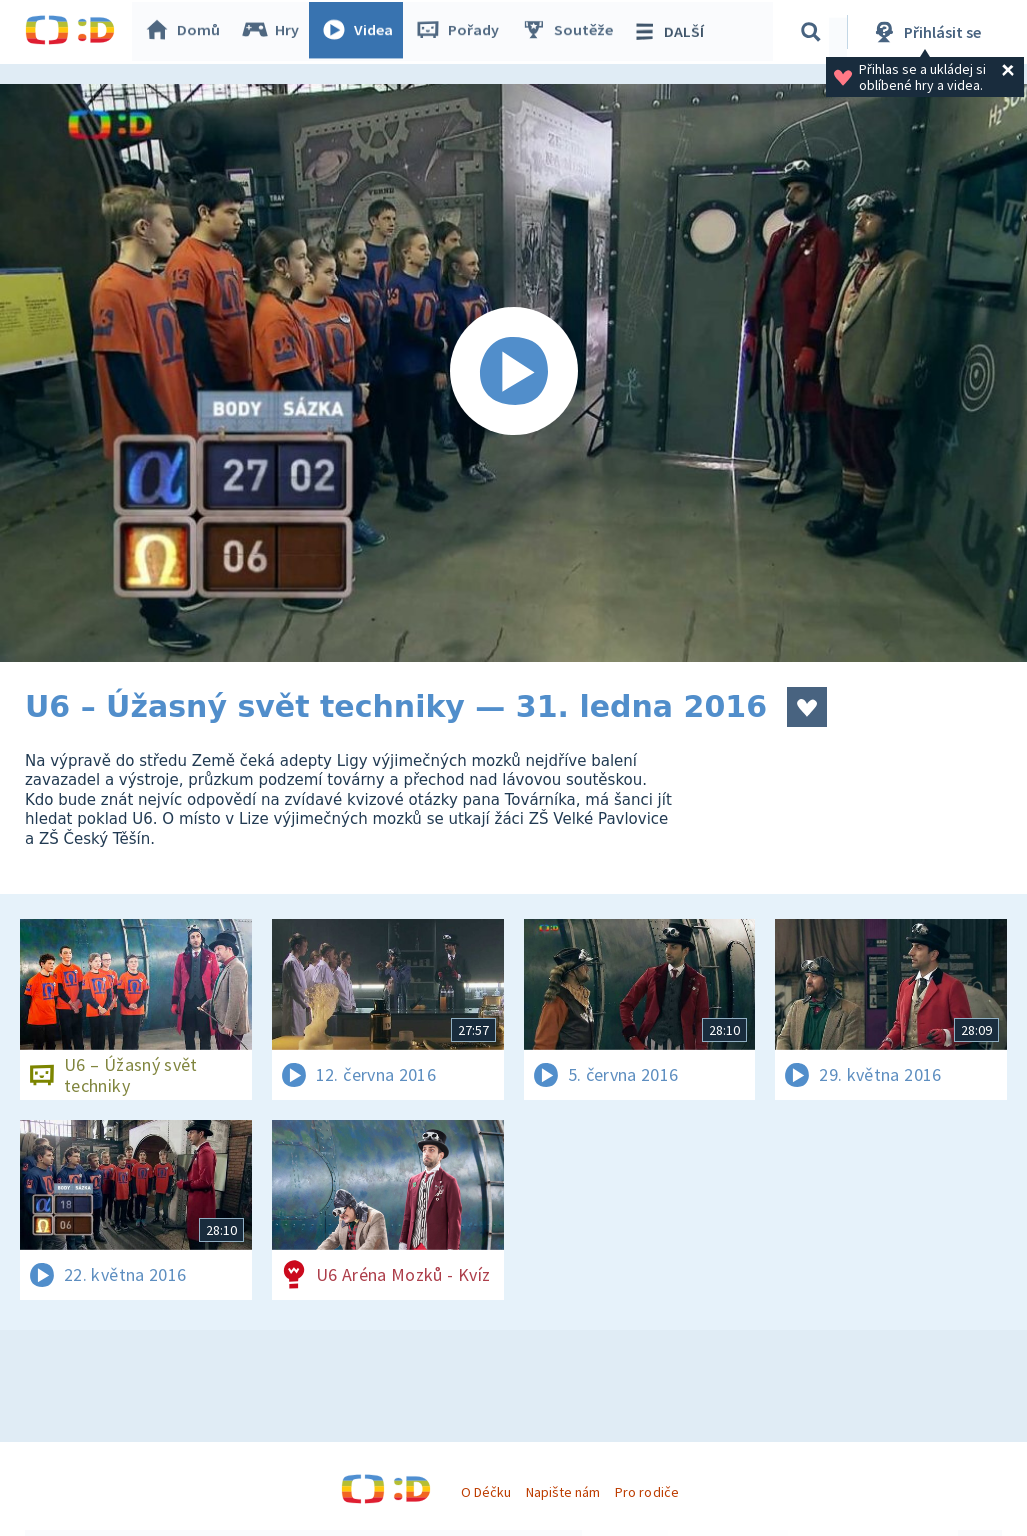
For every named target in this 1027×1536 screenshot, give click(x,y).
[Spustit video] (513, 373)
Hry (274, 32)
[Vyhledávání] (814, 32)
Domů (186, 32)
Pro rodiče (646, 1492)
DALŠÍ (671, 32)
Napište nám (563, 1492)
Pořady (461, 32)
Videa (361, 32)
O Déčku (486, 1492)
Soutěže (571, 32)
